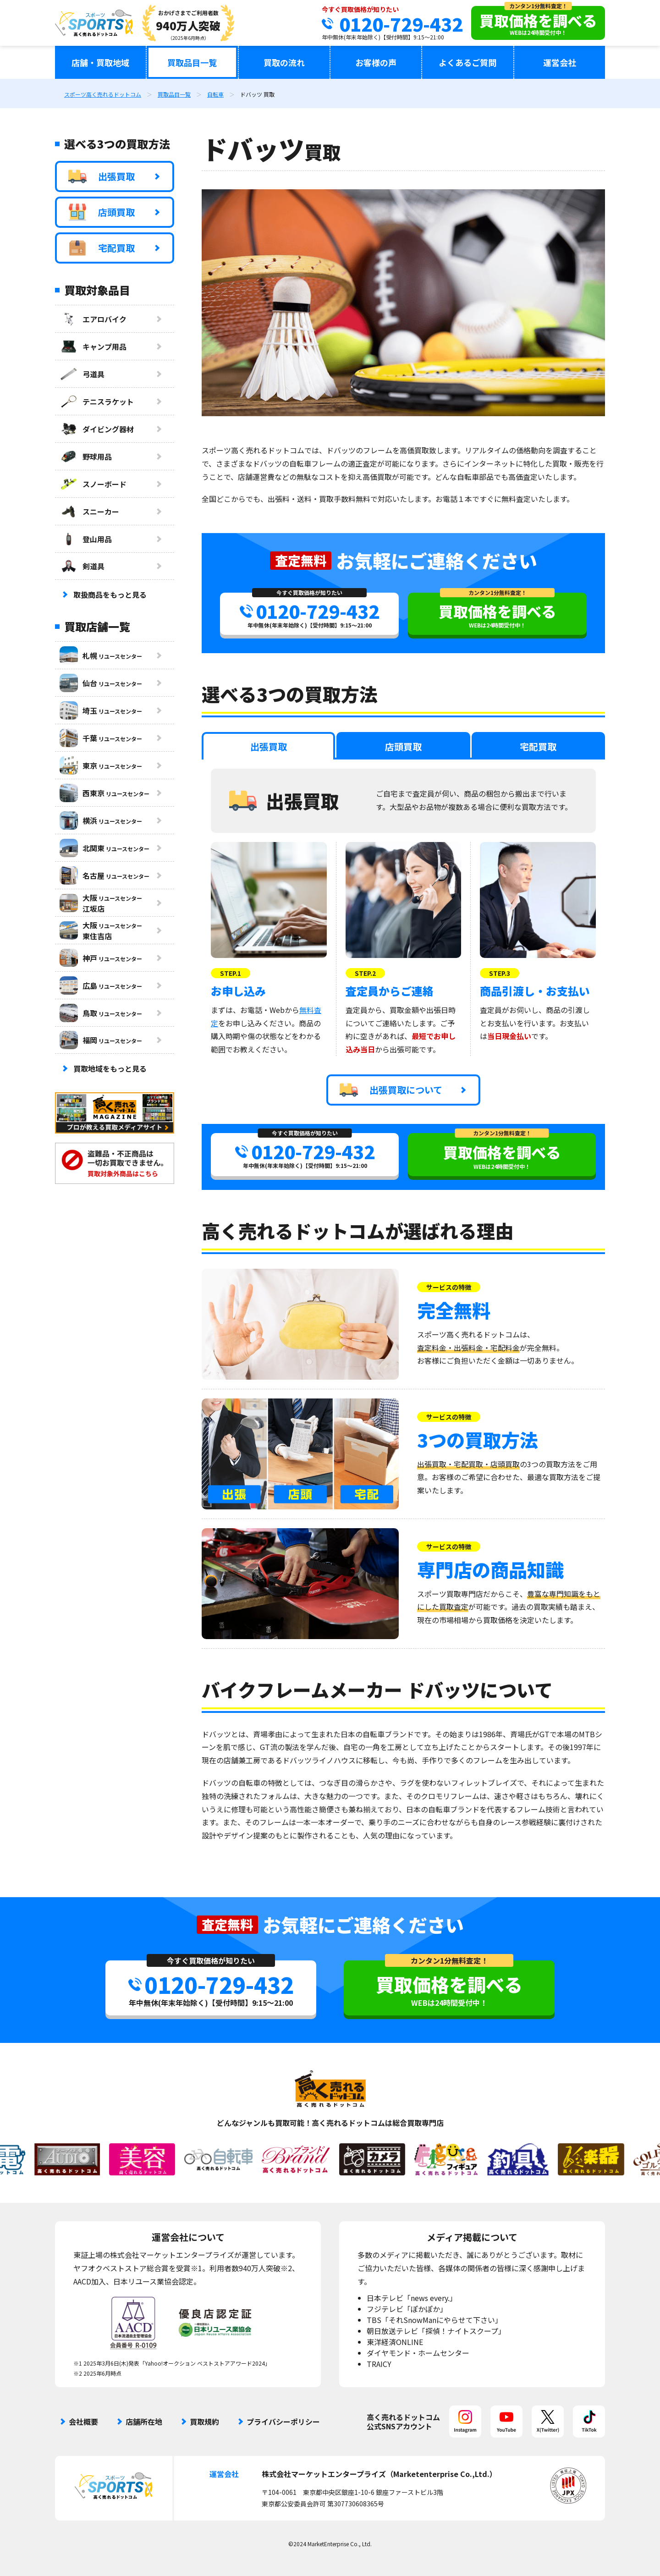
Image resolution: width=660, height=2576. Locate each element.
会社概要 (83, 2421)
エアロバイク (93, 319)
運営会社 (559, 62)
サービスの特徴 (448, 1287)
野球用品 (86, 456)
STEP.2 (365, 973)
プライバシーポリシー (283, 2421)
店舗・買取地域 (100, 62)
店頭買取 (101, 212)
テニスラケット (97, 401)
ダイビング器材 (97, 429)
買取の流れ (284, 62)
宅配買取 (101, 248)
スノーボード (93, 484)
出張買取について (391, 1090)
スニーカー (89, 511)
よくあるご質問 (467, 62)
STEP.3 (499, 973)
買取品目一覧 (192, 62)
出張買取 (101, 176)
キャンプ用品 (93, 346)
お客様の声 (375, 62)
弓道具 (82, 374)
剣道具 (82, 566)
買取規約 (204, 2421)
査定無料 (300, 560)
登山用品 (86, 539)
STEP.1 (230, 973)
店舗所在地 (144, 2421)
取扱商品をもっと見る (110, 594)
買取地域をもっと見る (110, 1068)
